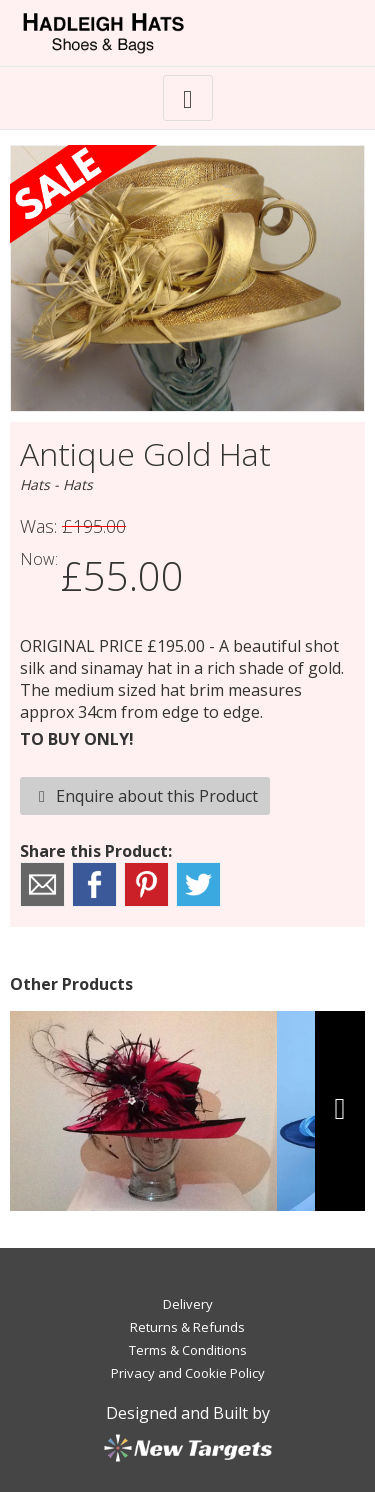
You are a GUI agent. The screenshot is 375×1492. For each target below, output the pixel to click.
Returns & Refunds (187, 1327)
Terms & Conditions (188, 1350)
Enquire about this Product (145, 796)
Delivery (188, 1304)
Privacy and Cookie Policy (188, 1373)
